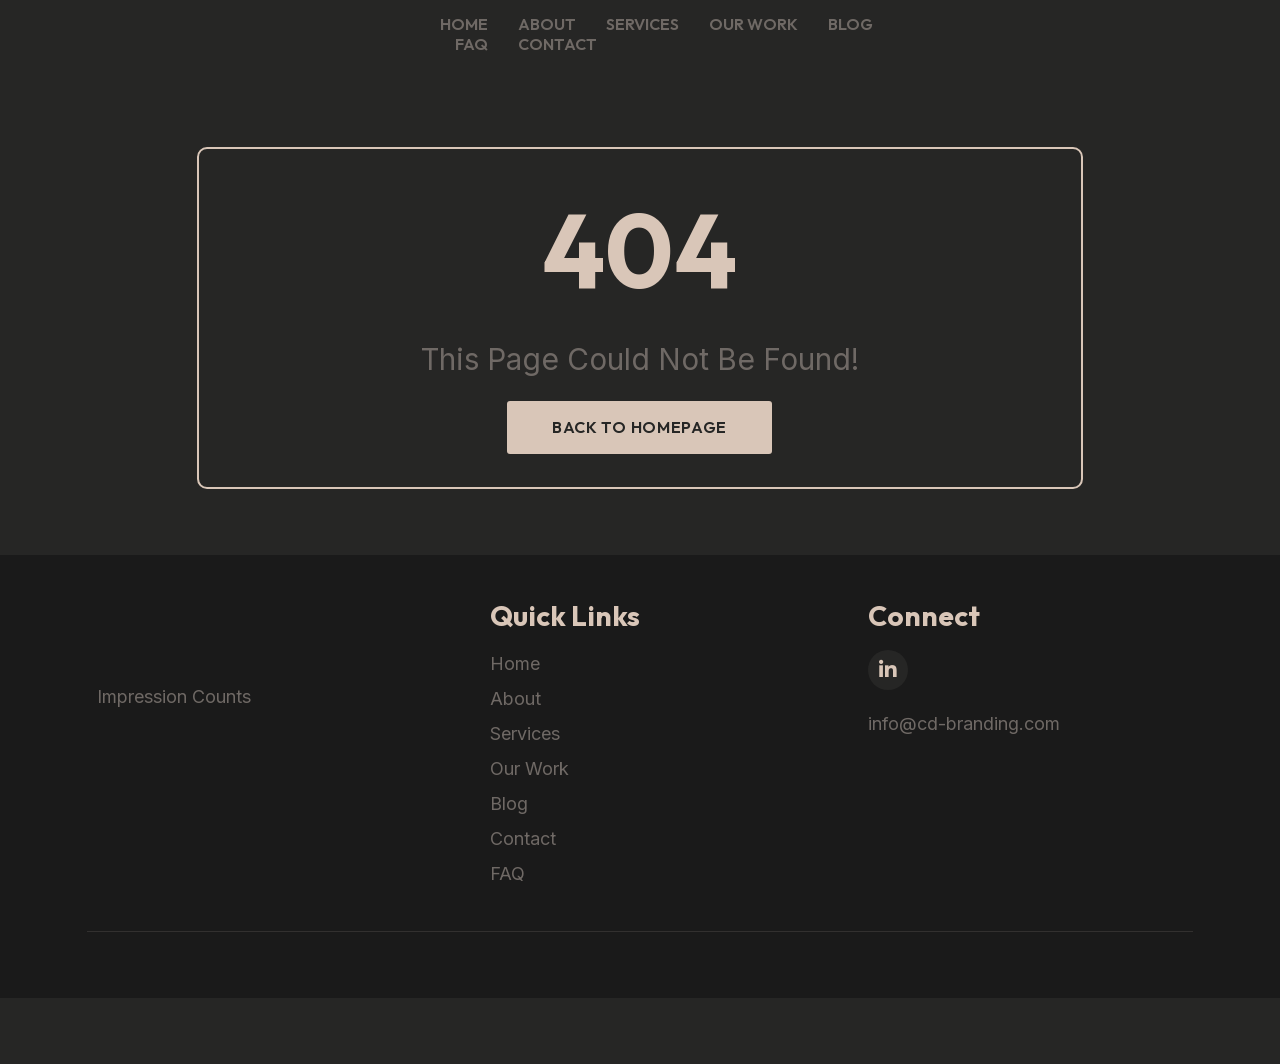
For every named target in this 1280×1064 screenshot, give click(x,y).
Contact (1230, 41)
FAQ (1144, 41)
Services (867, 41)
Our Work (978, 41)
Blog (1075, 41)
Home (689, 41)
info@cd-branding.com (1020, 769)
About (772, 41)
